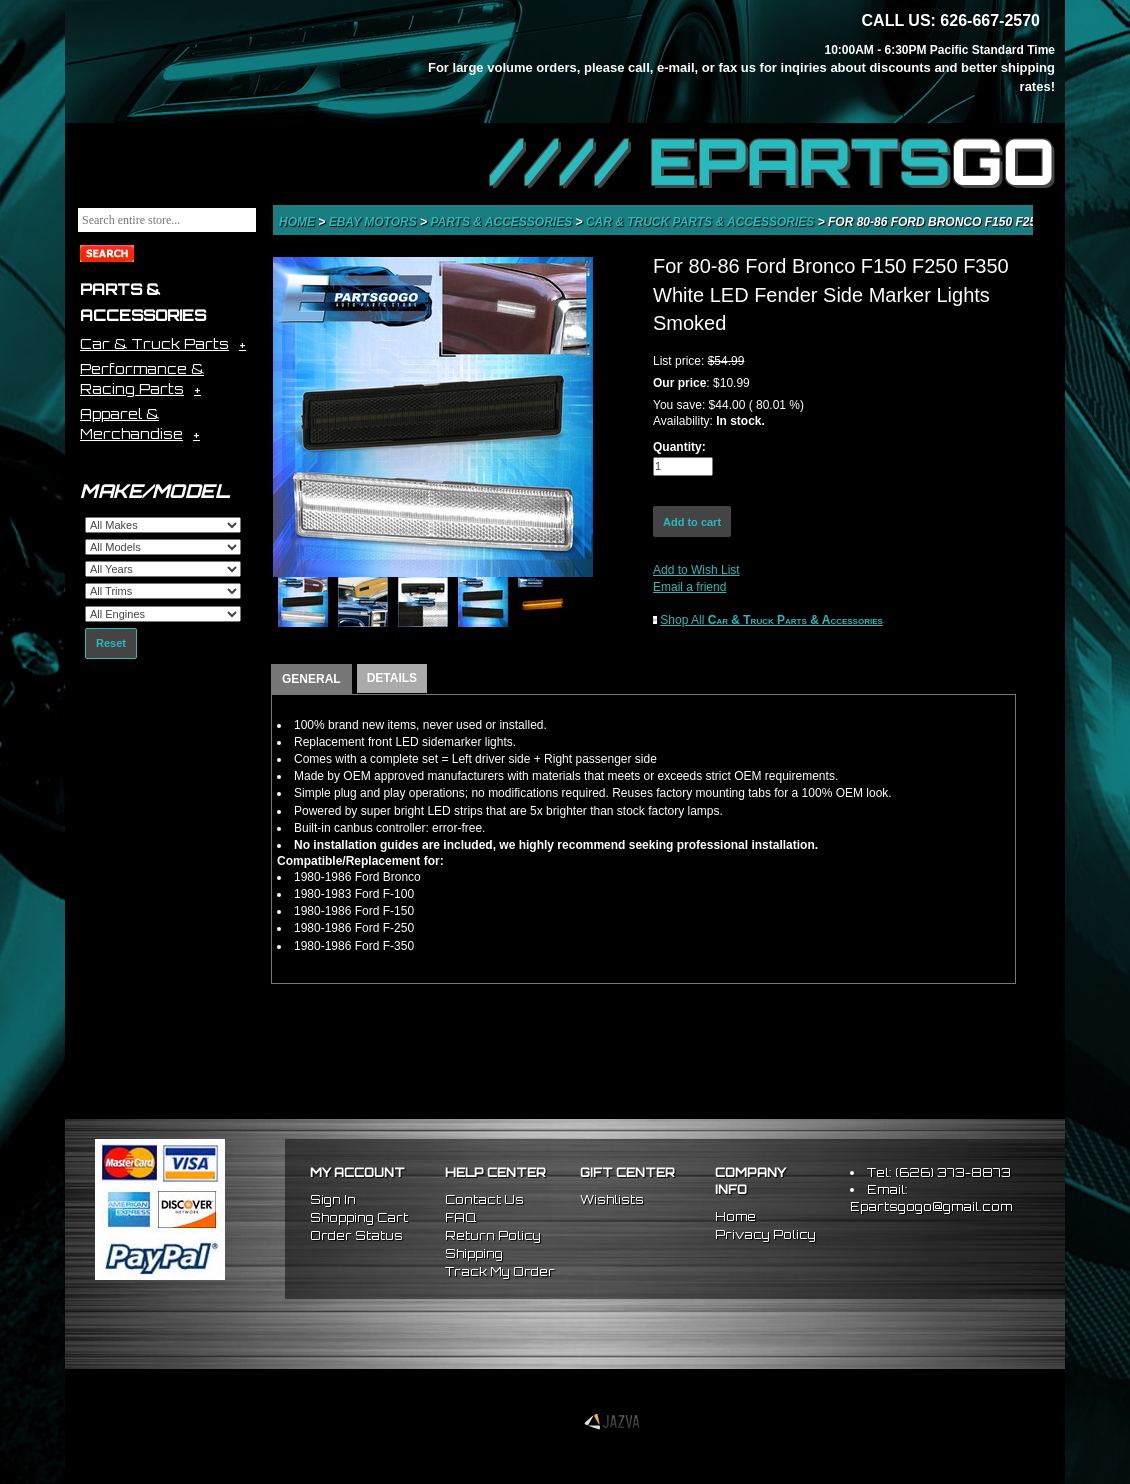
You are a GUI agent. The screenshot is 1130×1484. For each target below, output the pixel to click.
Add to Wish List (696, 570)
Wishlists (612, 1199)
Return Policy (493, 1235)
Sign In (333, 1199)
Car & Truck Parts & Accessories (702, 222)
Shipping (474, 1253)
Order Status (356, 1235)
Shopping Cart (359, 1217)
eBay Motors (374, 222)
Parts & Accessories (502, 222)
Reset (111, 643)
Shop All (771, 620)
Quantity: (679, 447)
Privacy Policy (765, 1234)
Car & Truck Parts (154, 343)
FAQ (460, 1217)
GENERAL (311, 679)
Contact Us (484, 1199)
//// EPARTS (772, 162)
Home (298, 222)
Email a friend (689, 587)
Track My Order (500, 1271)
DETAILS (392, 678)
